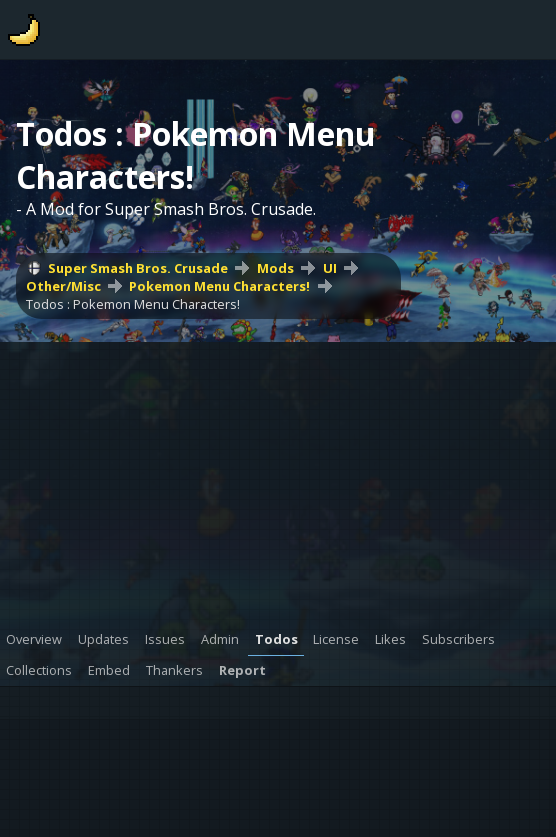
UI (330, 268)
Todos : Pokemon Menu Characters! (133, 304)
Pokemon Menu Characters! (219, 286)
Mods (275, 268)
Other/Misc (63, 286)
